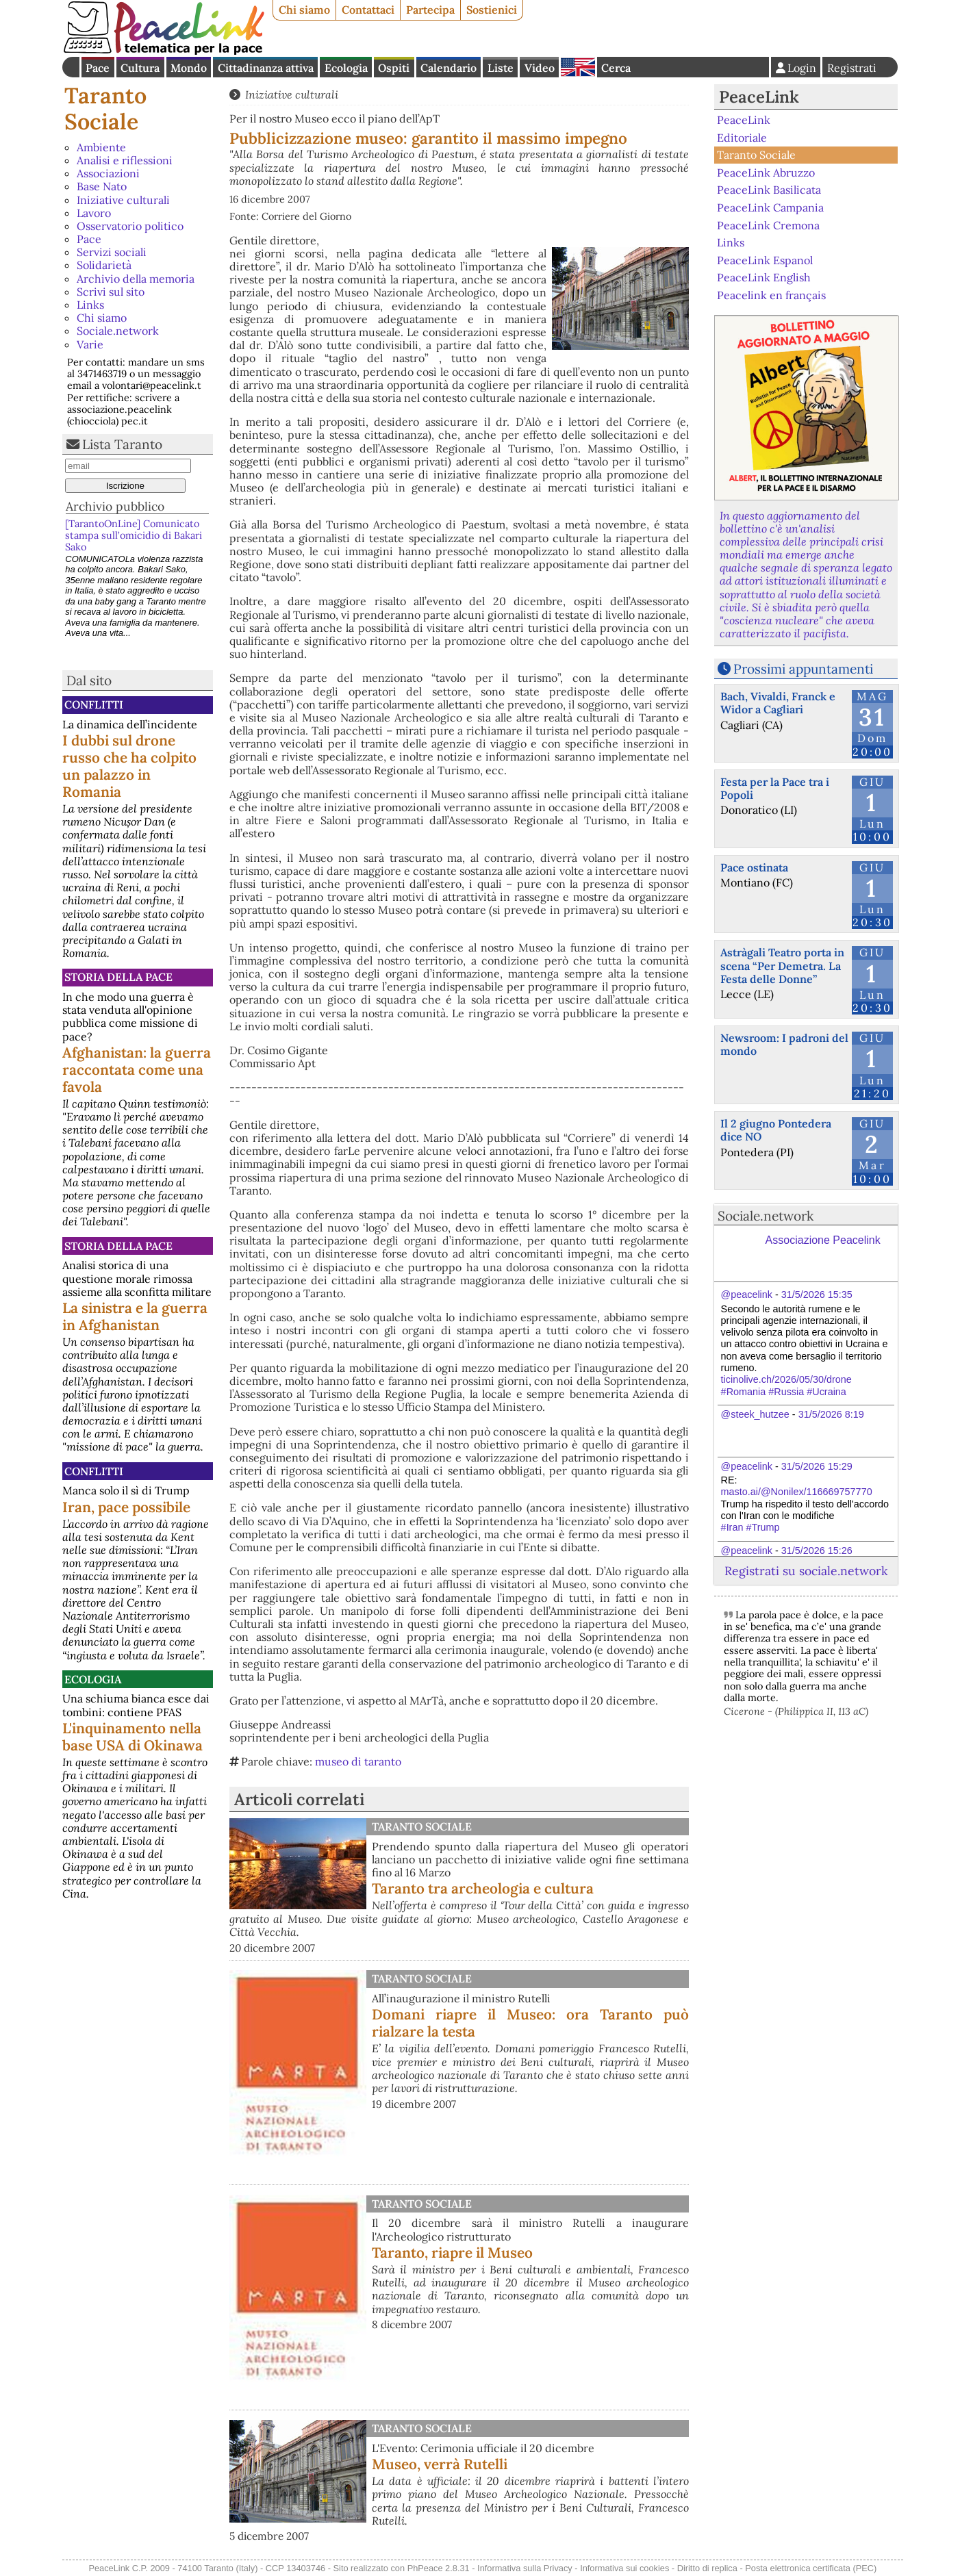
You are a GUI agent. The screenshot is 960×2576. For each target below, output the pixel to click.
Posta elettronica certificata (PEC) (810, 2568)
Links (90, 304)
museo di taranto (358, 1761)
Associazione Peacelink (823, 1240)
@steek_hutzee (755, 1414)
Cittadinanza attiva (266, 68)
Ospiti (393, 68)
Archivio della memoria (135, 278)
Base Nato (102, 186)
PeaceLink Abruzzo (766, 172)
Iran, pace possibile (126, 1507)
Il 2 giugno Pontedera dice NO (775, 1130)
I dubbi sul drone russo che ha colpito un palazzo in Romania (129, 766)
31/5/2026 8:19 (831, 1414)
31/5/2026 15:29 (816, 1466)
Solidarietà (104, 265)
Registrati (851, 68)
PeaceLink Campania (770, 207)
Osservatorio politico (130, 226)
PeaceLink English (764, 277)
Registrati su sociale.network (805, 1571)
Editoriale (742, 137)
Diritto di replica (707, 2568)
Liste (501, 68)
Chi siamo (304, 9)
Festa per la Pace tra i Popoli (774, 788)
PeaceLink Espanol (765, 259)
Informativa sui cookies (624, 2568)
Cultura (140, 68)
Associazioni (108, 173)
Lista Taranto (122, 444)
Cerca (616, 68)
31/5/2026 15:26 (816, 1550)
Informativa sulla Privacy (524, 2568)
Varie (90, 344)
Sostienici (491, 9)
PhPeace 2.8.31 (438, 2568)
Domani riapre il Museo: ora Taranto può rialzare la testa (530, 2023)
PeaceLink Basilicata (769, 189)
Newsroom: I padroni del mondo (784, 1044)
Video (540, 68)
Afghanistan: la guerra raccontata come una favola (136, 1069)
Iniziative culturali (123, 200)
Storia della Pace (118, 977)
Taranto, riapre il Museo (452, 2252)
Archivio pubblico (115, 506)
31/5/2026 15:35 (816, 1294)
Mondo (188, 68)
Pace (98, 68)
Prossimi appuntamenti (803, 669)
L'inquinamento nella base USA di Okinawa (132, 1737)
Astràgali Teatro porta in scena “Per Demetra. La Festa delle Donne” (782, 965)
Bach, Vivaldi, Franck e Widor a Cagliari (777, 702)
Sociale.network (118, 330)
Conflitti (93, 704)
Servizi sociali (112, 252)
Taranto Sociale (105, 108)
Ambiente (101, 147)
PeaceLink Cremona (768, 224)
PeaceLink (759, 96)
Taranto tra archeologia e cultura (483, 1888)
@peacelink (746, 1294)
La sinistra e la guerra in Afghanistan (134, 1316)
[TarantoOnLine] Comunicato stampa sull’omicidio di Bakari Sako (133, 536)
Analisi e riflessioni (125, 160)
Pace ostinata (754, 867)
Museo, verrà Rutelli (439, 2464)
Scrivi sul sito (110, 291)
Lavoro (94, 213)
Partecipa (430, 9)
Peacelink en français (771, 295)
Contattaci (368, 9)
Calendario (448, 68)
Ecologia (346, 68)
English (578, 67)
